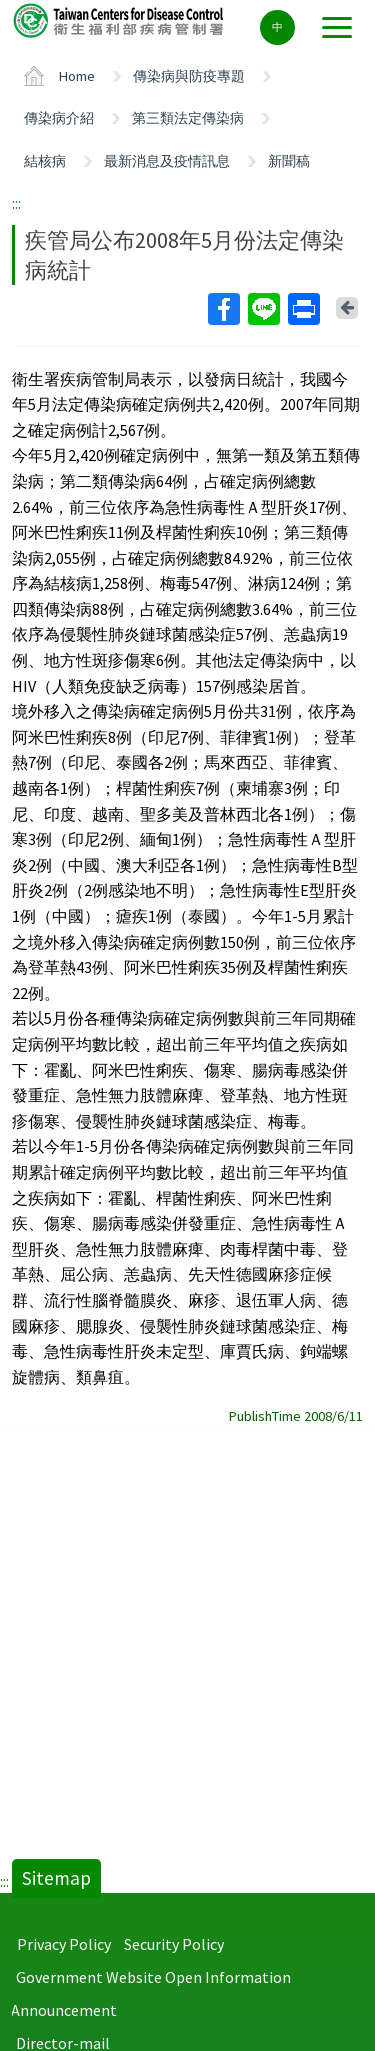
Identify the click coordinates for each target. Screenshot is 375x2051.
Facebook (223, 309)
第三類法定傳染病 (188, 118)
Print (303, 309)
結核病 (45, 161)
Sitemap (56, 1878)
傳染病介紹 (59, 118)
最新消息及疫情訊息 (167, 161)
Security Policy (174, 1944)
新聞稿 (289, 161)
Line (263, 309)
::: (16, 203)
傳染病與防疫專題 (189, 76)
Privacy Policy (64, 1944)
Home (77, 76)
